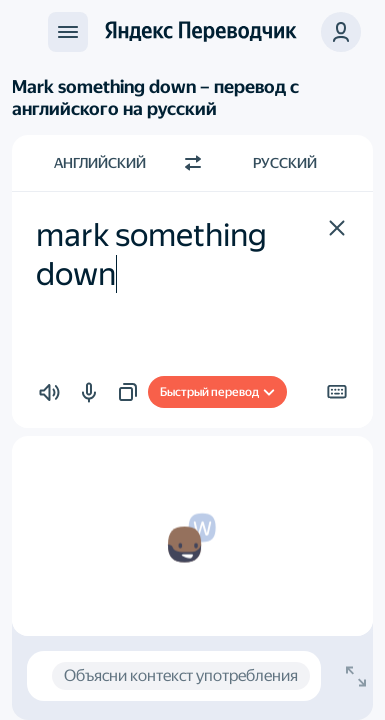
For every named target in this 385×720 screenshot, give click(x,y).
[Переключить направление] (193, 163)
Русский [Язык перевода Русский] (285, 163)
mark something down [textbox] (154, 254)
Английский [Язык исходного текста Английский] (100, 163)
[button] (337, 228)
